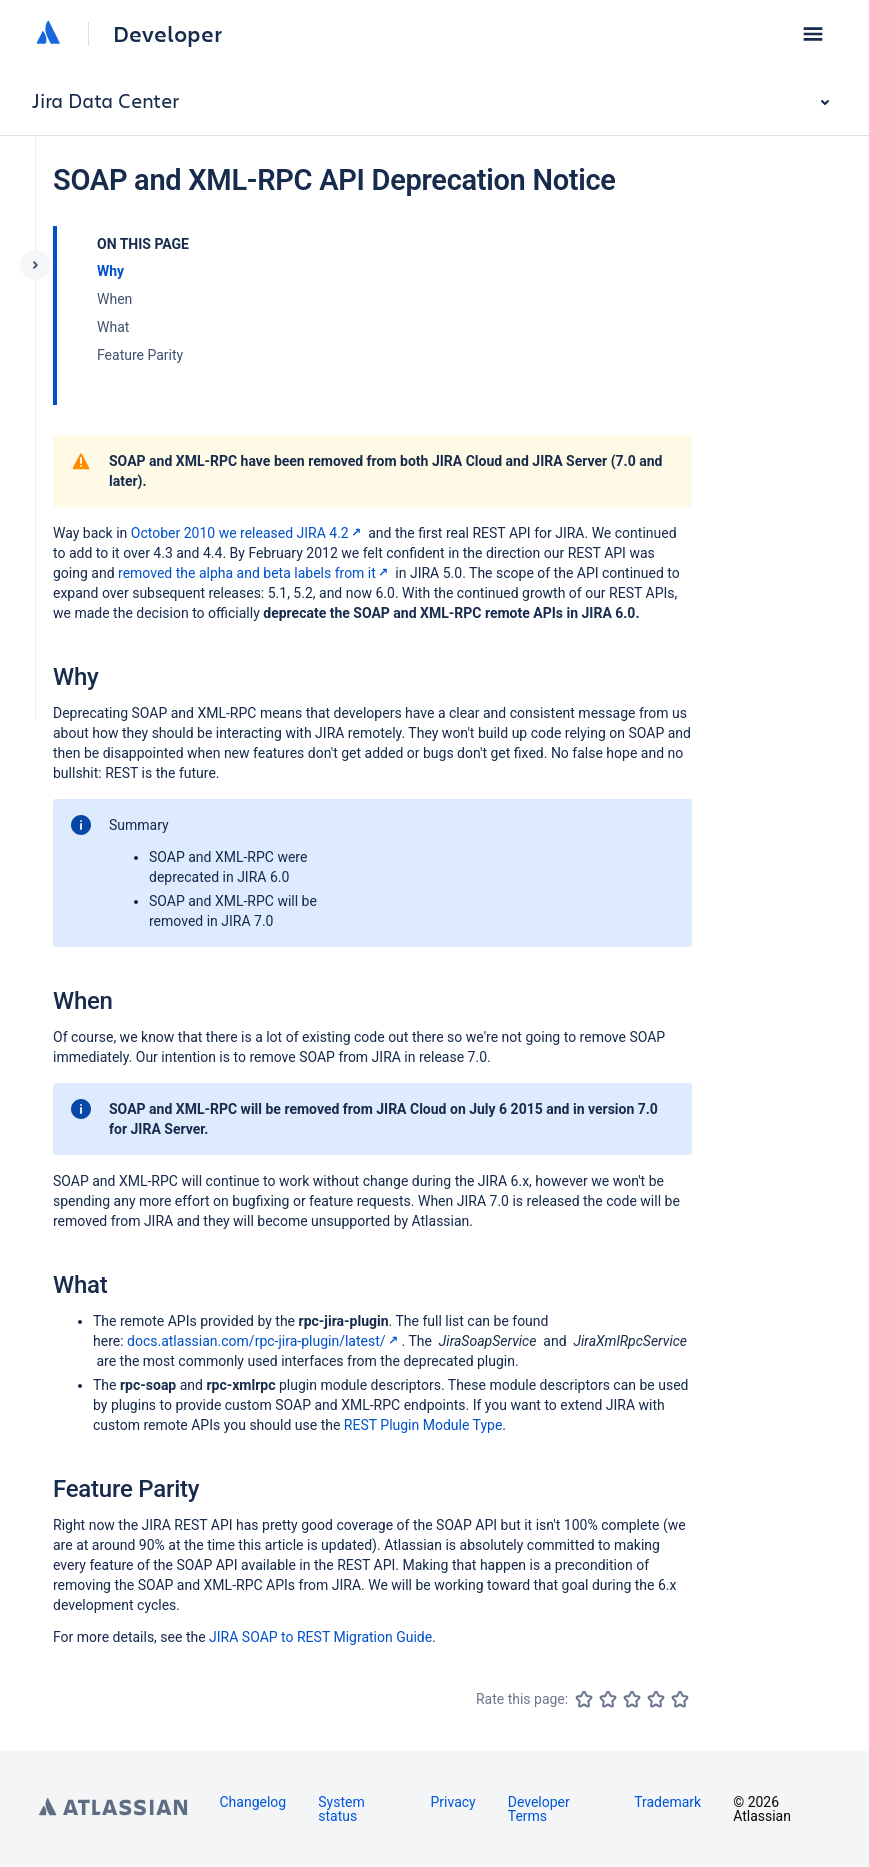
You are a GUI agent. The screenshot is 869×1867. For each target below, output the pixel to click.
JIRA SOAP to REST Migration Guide (320, 1637)
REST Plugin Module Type (423, 1425)
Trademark (667, 1802)
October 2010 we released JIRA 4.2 (248, 533)
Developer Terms (539, 1809)
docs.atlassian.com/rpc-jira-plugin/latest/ (264, 1341)
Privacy (452, 1802)
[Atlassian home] (48, 34)
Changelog (253, 1802)
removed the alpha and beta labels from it (255, 573)
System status (341, 1809)
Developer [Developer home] (167, 34)
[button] (813, 34)
